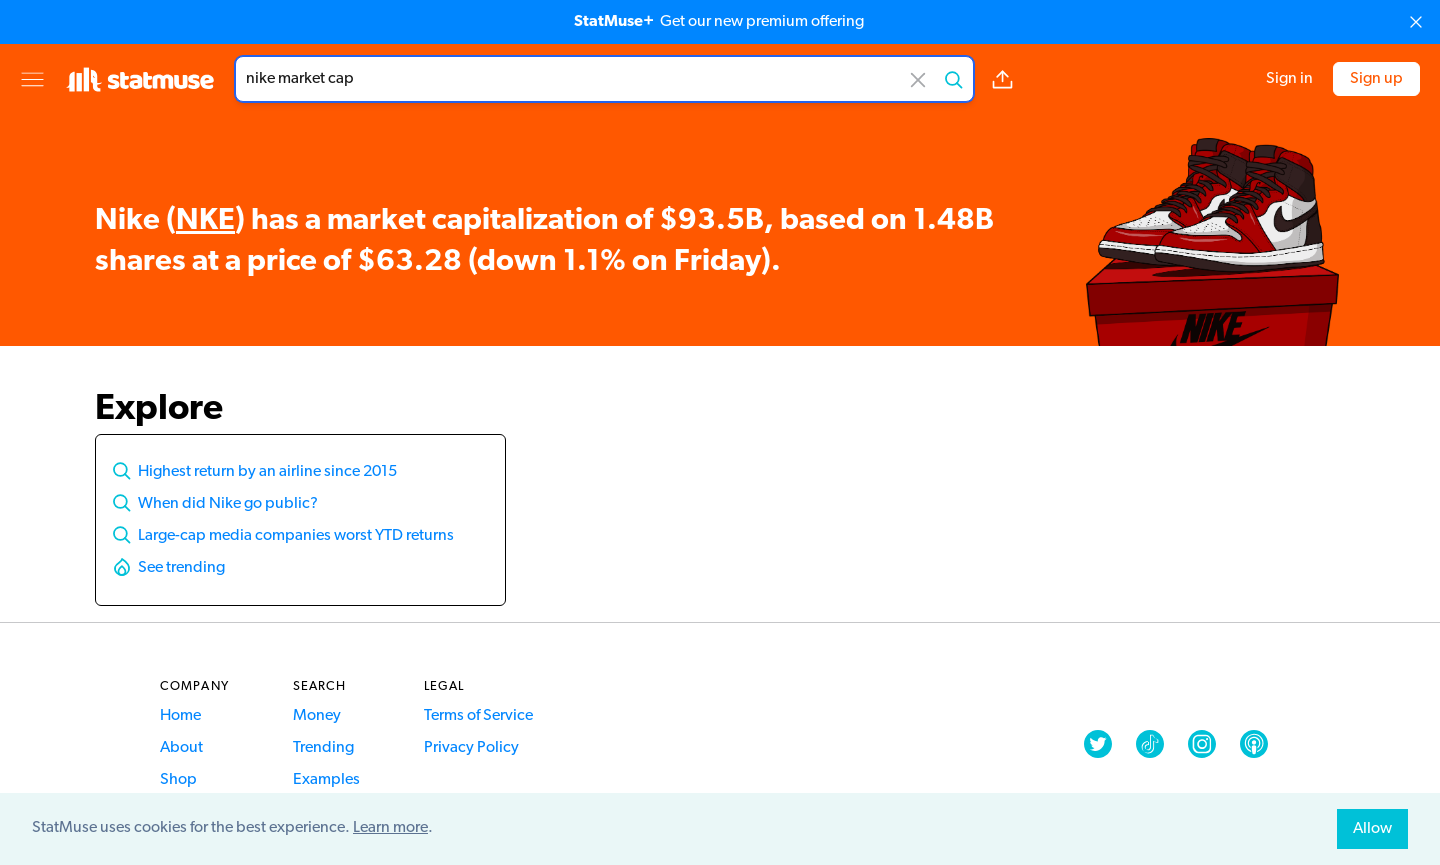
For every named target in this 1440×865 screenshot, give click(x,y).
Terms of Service (478, 716)
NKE (205, 221)
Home (180, 716)
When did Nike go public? (228, 504)
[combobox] (604, 79)
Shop (178, 780)
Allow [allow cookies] (1372, 829)
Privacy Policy (471, 748)
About (181, 748)
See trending (181, 568)
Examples (326, 780)
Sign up (1376, 79)
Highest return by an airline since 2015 (267, 472)
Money (317, 716)
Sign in (1289, 79)
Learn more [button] (390, 828)
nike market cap (604, 79)
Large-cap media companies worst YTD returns (296, 536)
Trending (323, 748)
